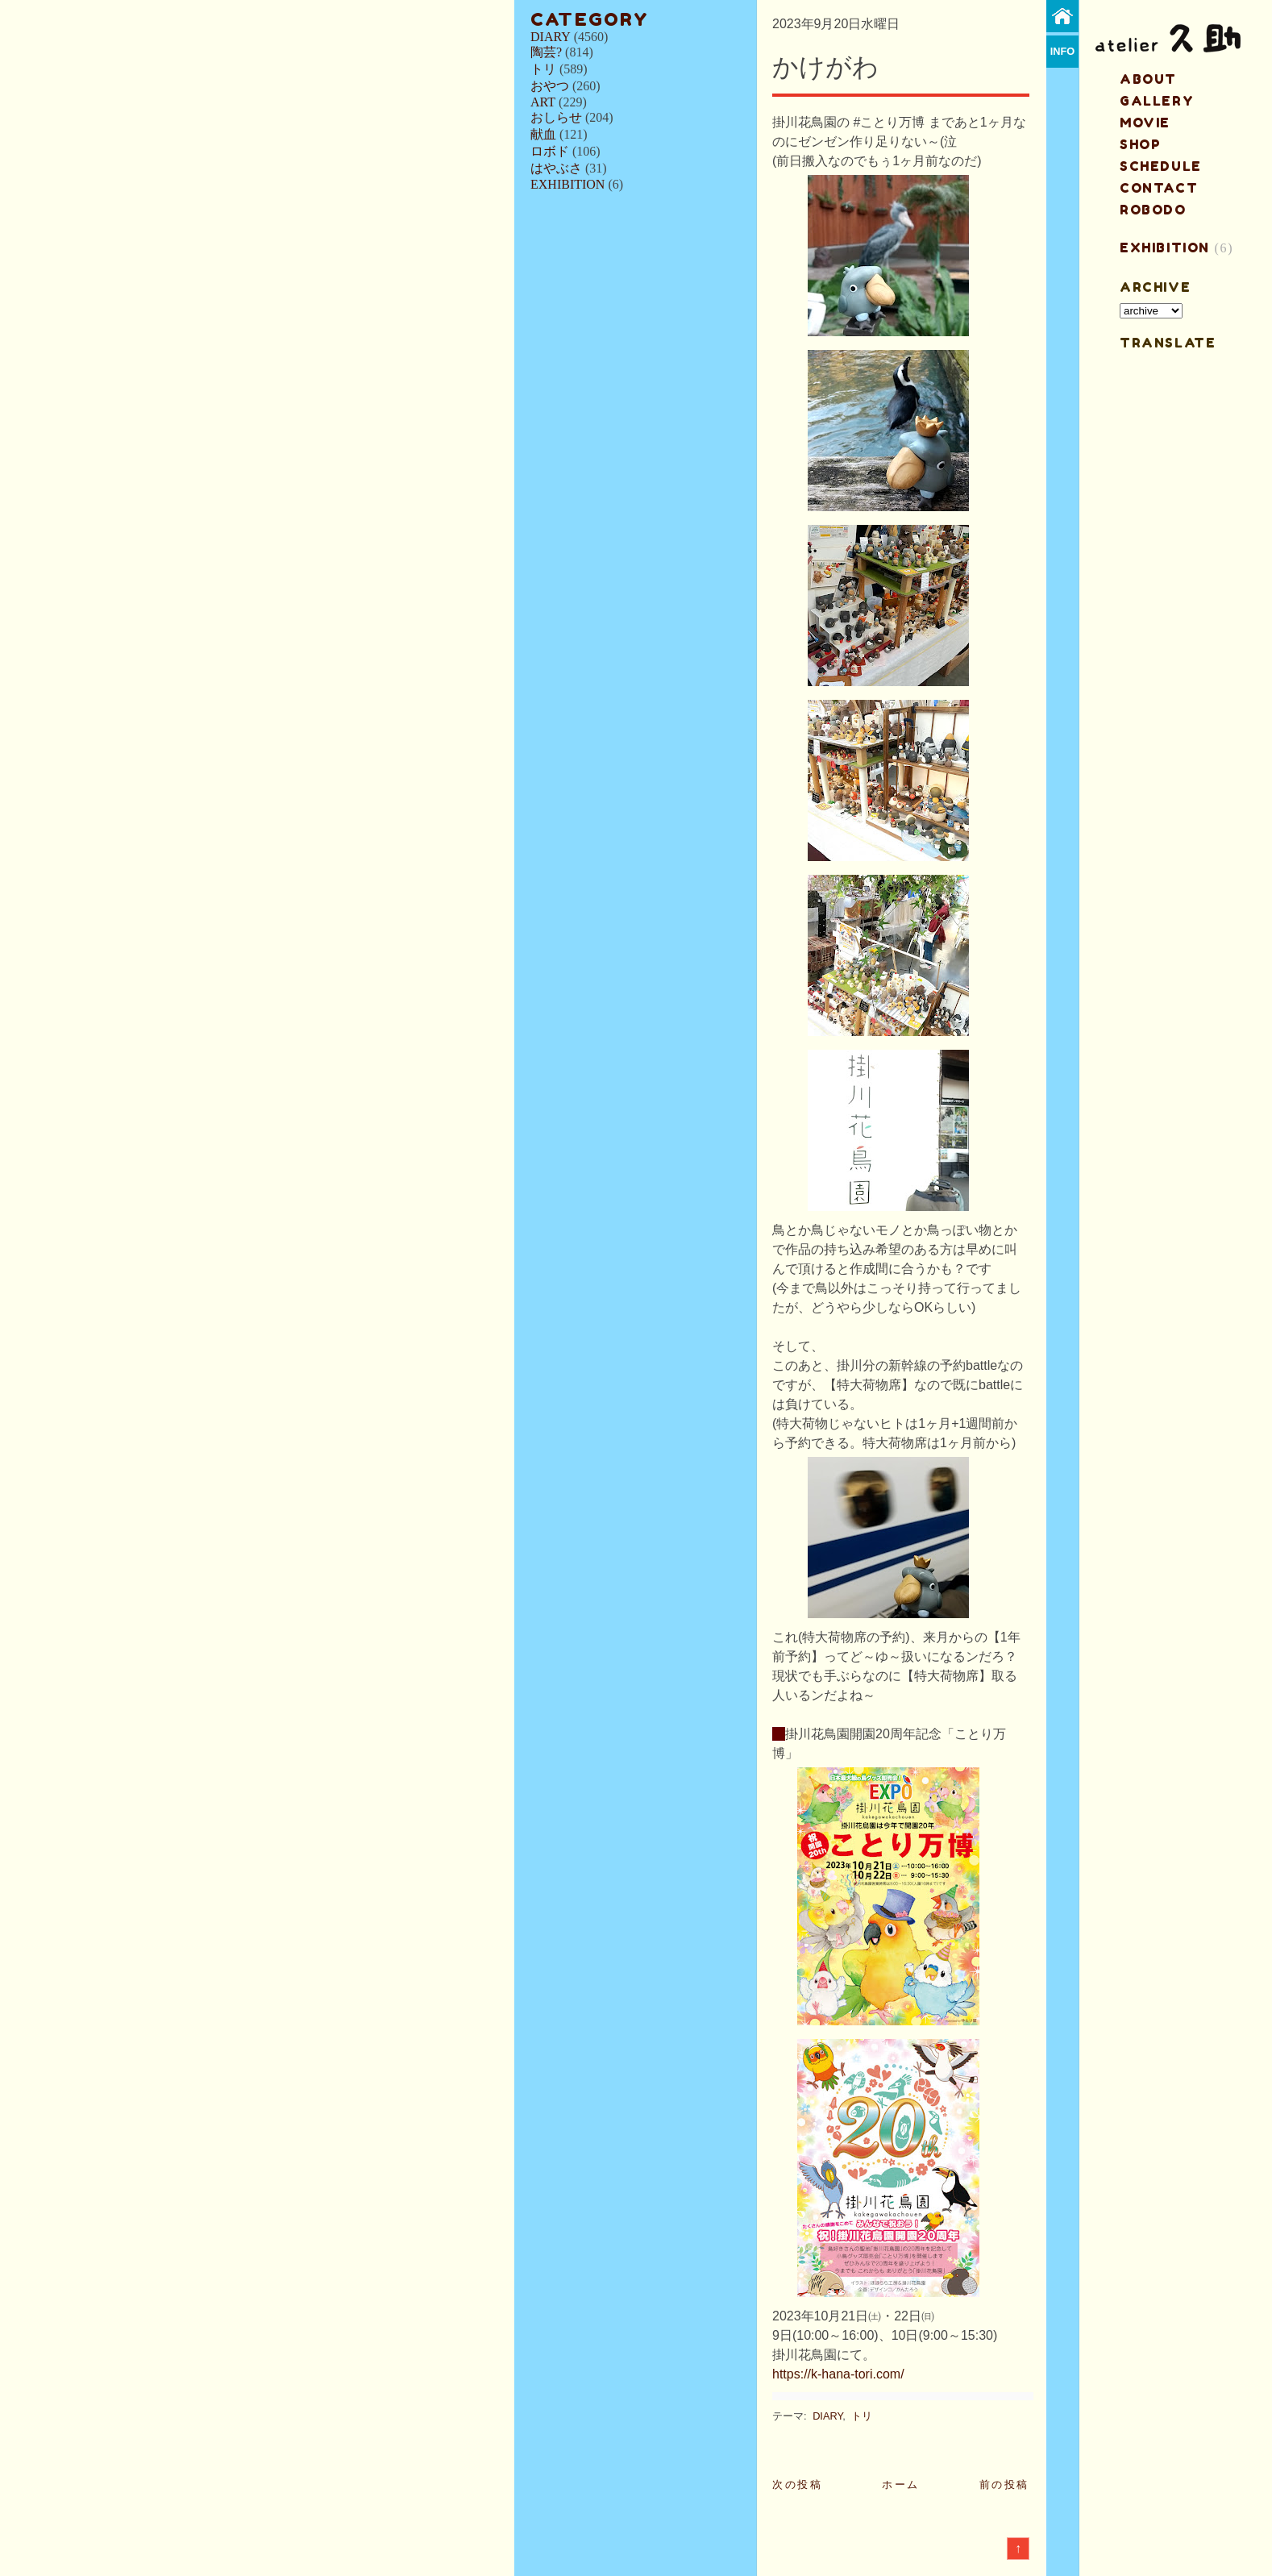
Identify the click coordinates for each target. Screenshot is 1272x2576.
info (1062, 51)
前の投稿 (1004, 2484)
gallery (1157, 101)
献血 (543, 134)
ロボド (549, 151)
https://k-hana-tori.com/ (838, 2374)
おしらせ (556, 117)
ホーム (901, 2484)
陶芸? (546, 52)
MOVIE (1145, 122)
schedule (1161, 166)
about (1148, 79)
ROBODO (1153, 210)
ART (542, 102)
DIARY (550, 37)
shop (1140, 144)
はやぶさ (556, 168)
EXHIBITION (567, 184)
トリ (543, 69)
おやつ (549, 86)
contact (1159, 188)
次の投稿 (797, 2484)
